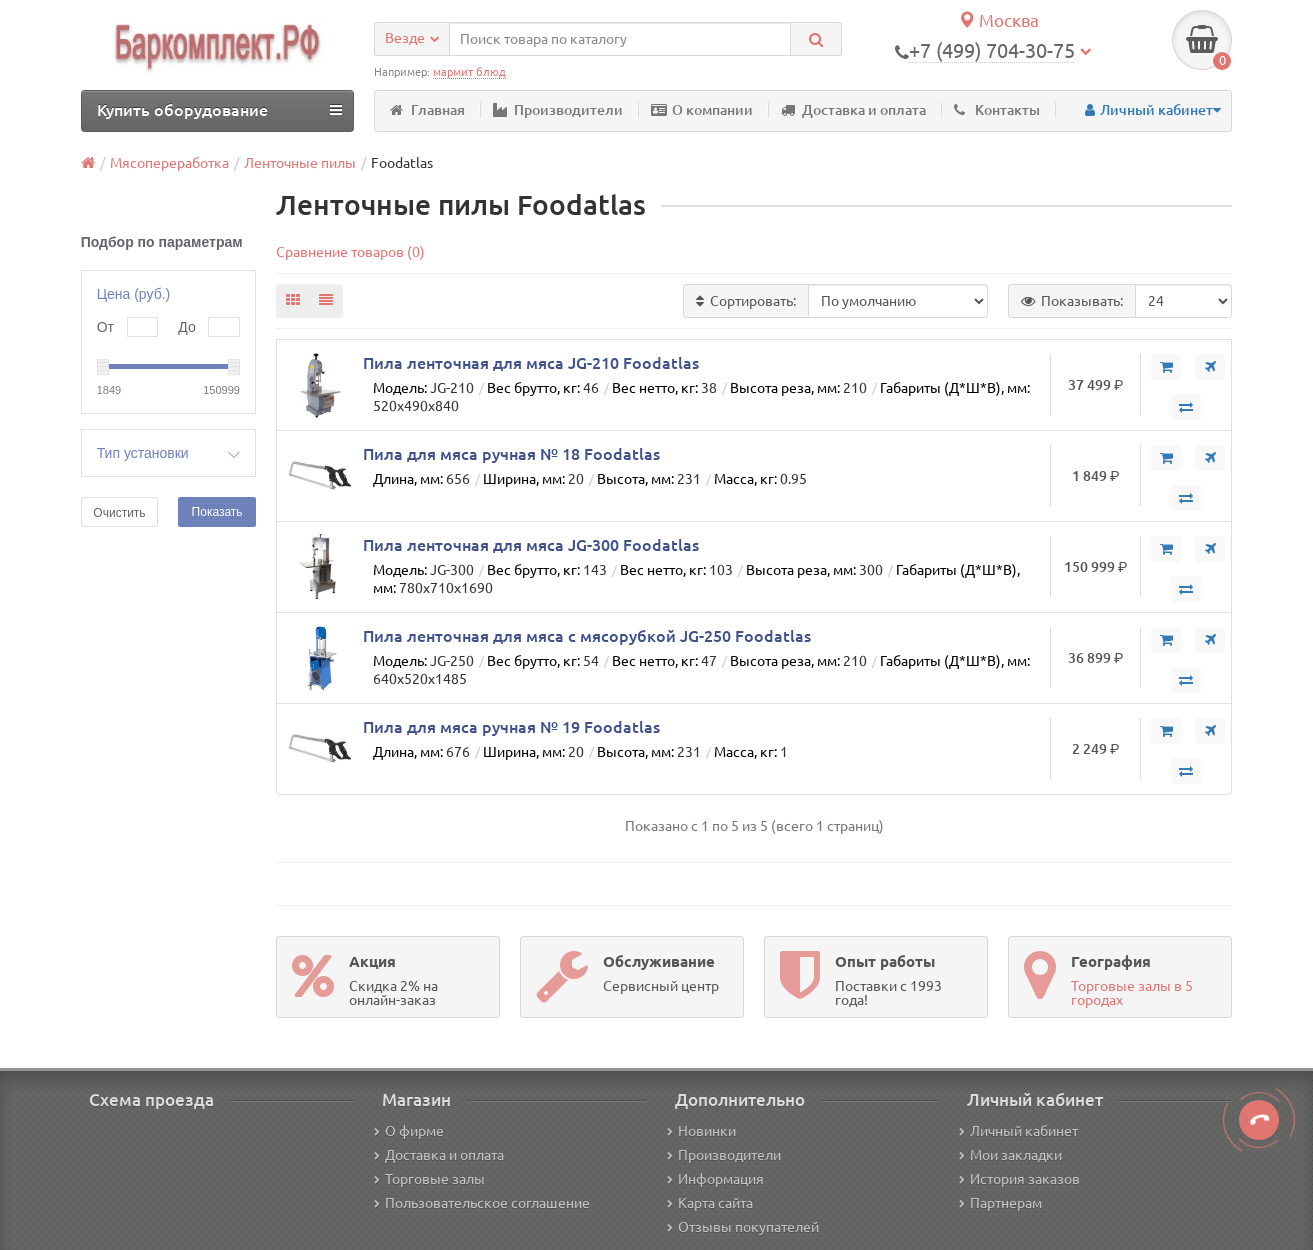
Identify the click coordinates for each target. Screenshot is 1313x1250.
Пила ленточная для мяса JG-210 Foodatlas (531, 363)
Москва (998, 20)
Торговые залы (429, 1179)
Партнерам (1000, 1203)
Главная (427, 110)
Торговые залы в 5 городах (1132, 993)
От (105, 327)
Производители (558, 110)
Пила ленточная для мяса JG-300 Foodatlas (531, 545)
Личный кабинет (1018, 1131)
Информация (715, 1179)
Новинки (701, 1131)
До (186, 327)
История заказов (1019, 1179)
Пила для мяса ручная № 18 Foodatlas (511, 454)
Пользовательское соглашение (482, 1203)
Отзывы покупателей (743, 1227)
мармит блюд (469, 72)
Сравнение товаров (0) (350, 252)
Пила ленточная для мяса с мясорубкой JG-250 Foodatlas (587, 636)
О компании (702, 110)
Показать (217, 512)
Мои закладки (1010, 1155)
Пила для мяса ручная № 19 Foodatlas (511, 727)
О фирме (409, 1131)
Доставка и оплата (853, 110)
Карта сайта (710, 1203)
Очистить (119, 513)
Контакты (997, 110)
